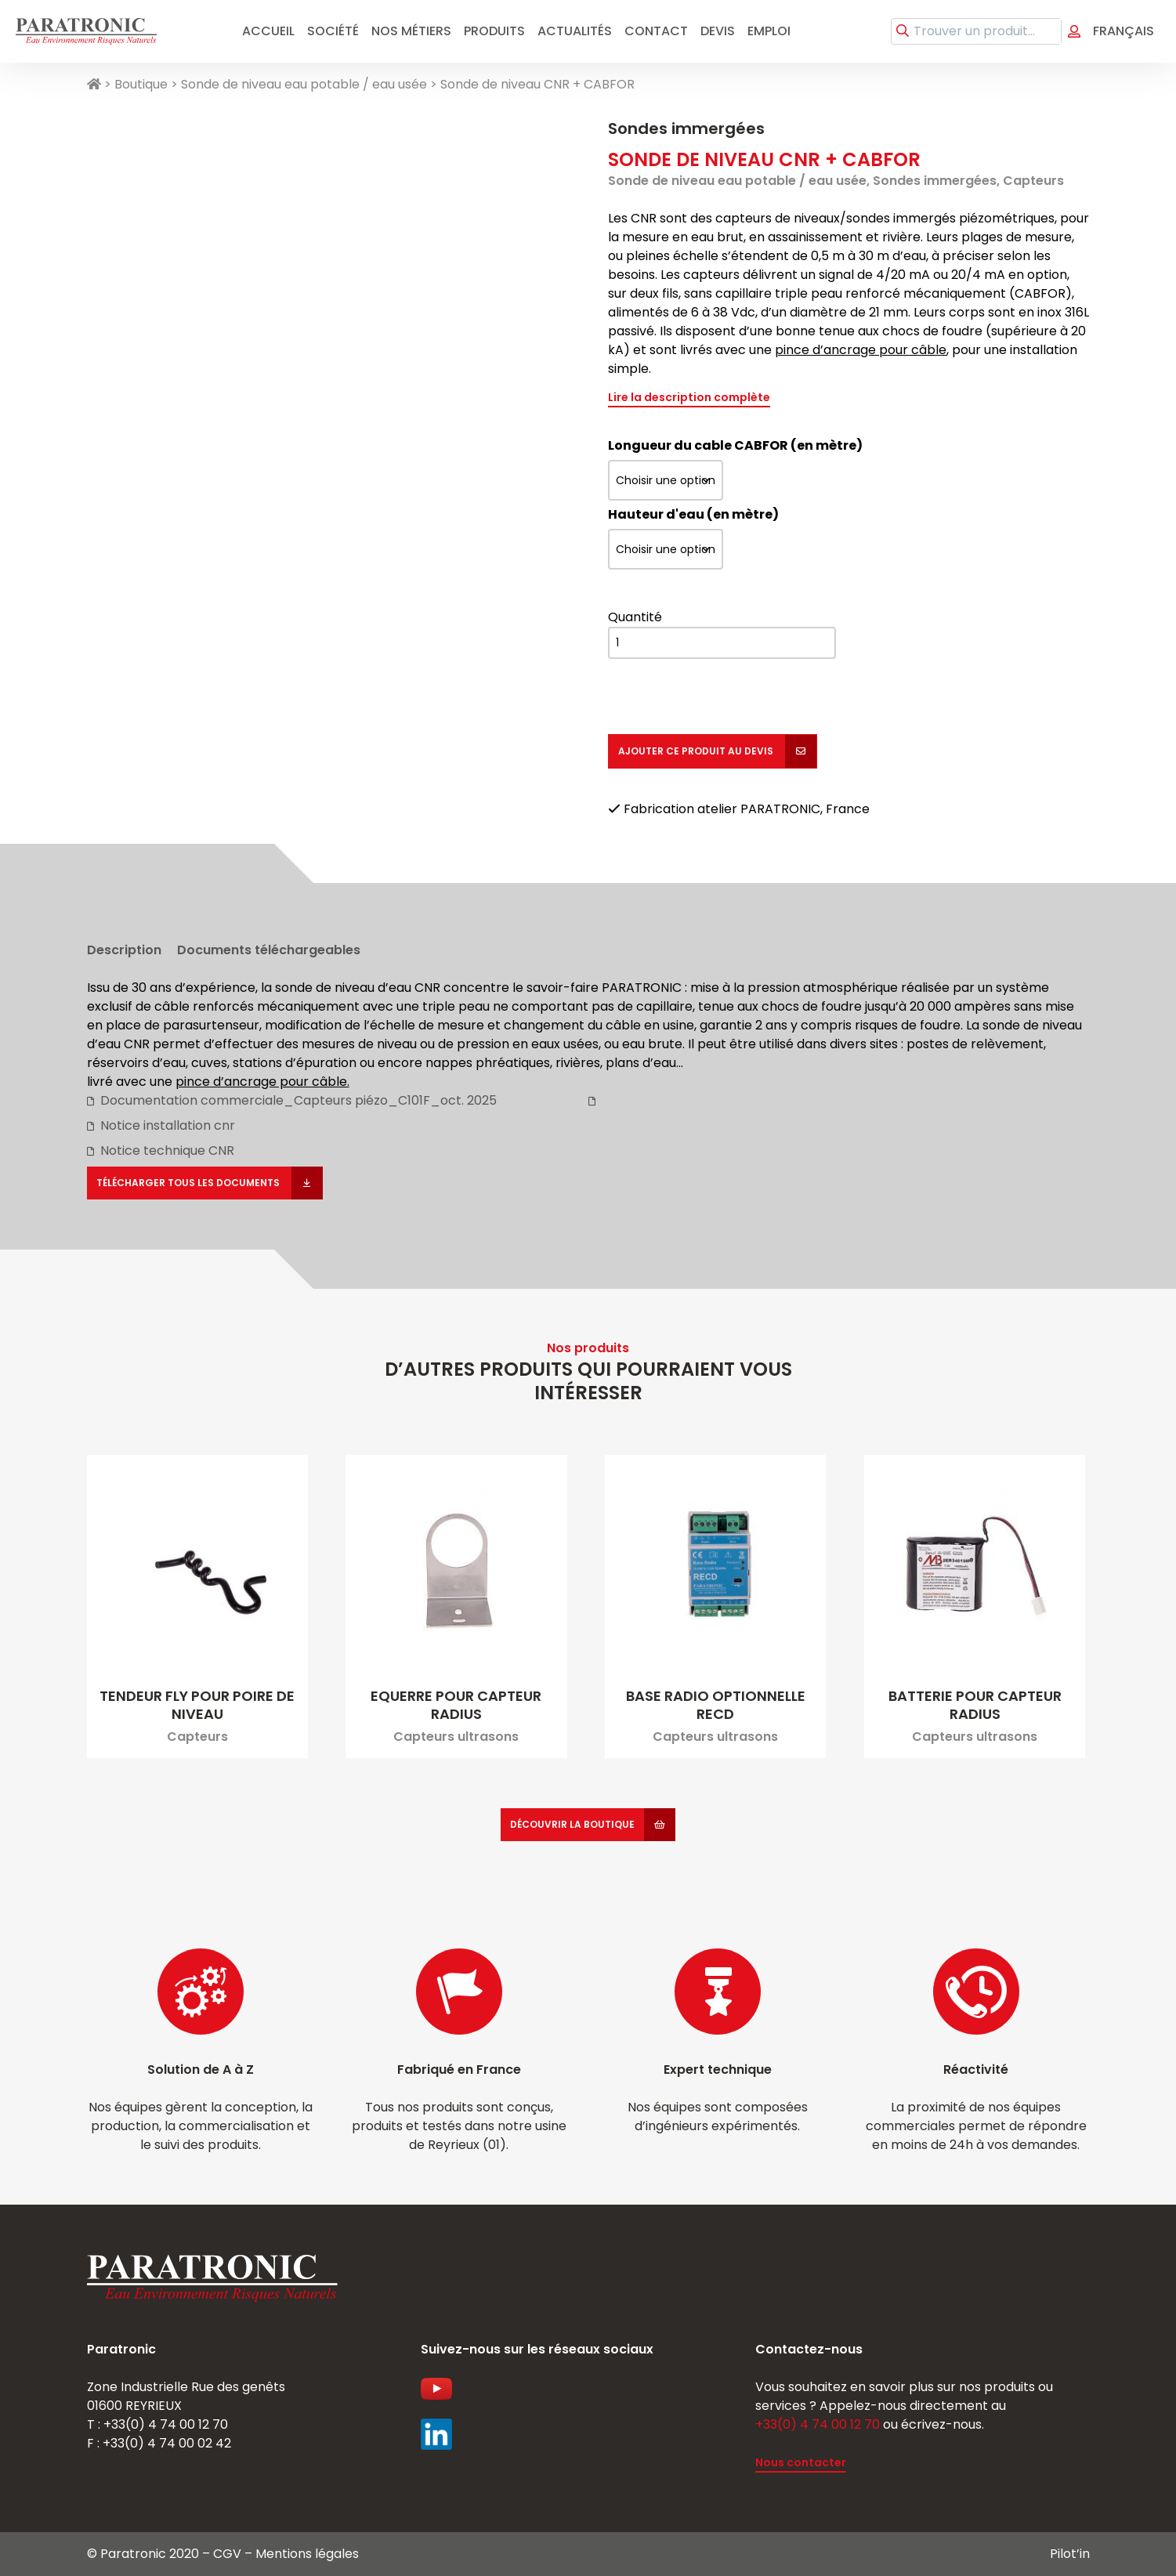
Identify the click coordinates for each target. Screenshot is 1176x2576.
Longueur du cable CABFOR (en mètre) (735, 445)
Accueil (268, 31)
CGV (227, 2554)
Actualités (574, 31)
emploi (769, 31)
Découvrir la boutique (572, 1824)
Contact (656, 31)
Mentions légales (307, 2554)
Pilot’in (1070, 2554)
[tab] (124, 946)
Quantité (635, 617)
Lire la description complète (689, 397)
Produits (494, 31)
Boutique (141, 84)
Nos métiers (411, 31)
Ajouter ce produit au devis (697, 751)
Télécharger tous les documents (189, 1182)
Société (333, 31)
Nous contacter (800, 2462)
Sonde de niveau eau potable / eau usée (304, 84)
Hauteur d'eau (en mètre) (693, 514)
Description (124, 950)
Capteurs (1033, 181)
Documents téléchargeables (268, 950)
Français (1123, 31)
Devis (717, 31)
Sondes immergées (686, 128)
